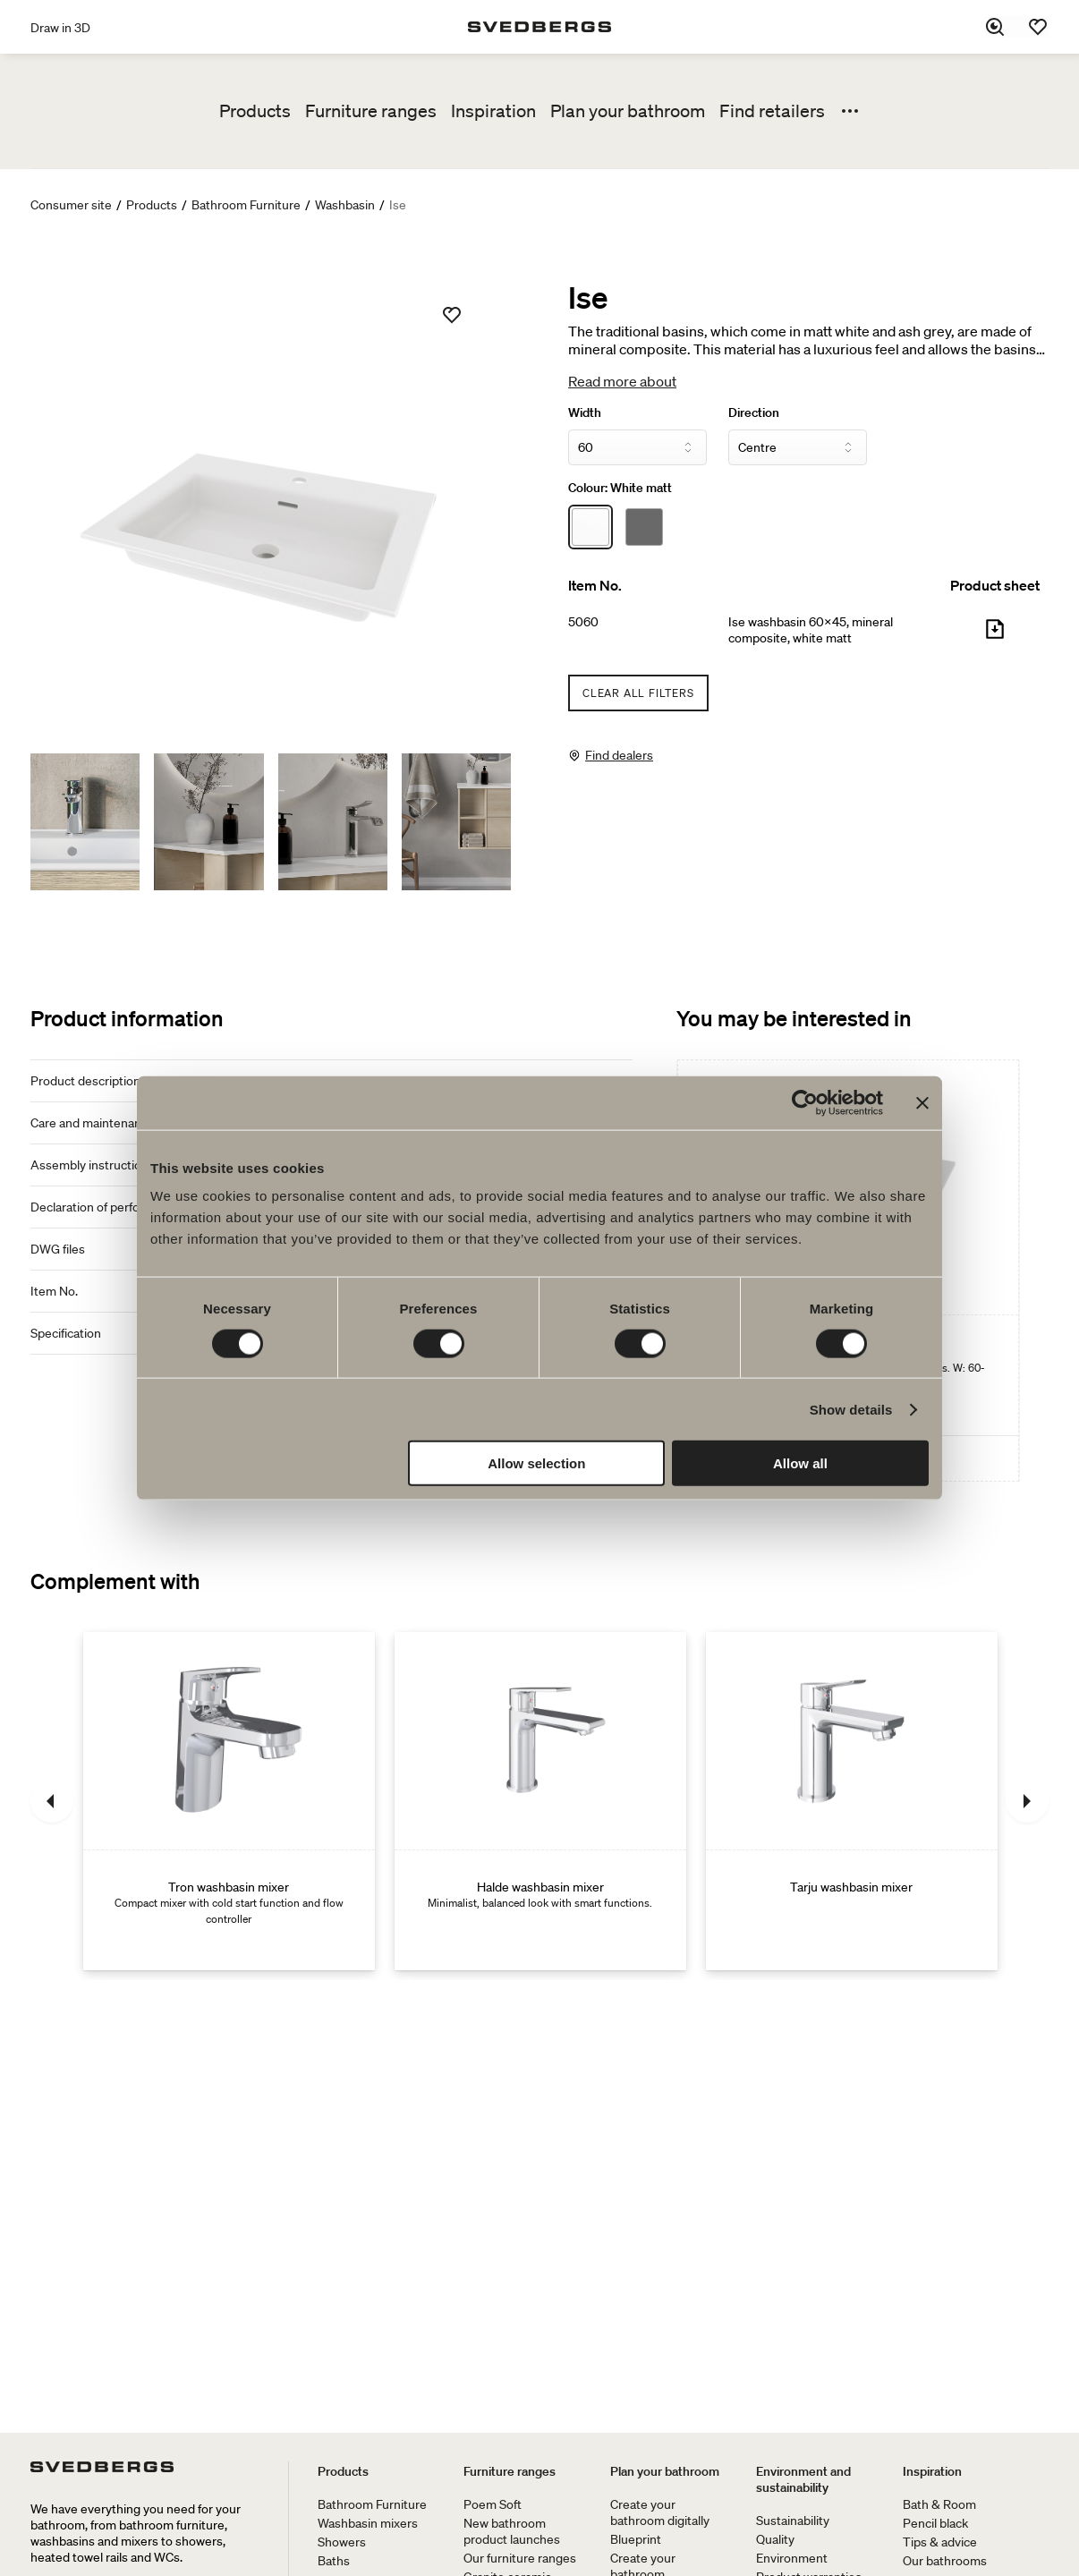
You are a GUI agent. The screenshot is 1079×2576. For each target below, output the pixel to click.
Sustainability (792, 2520)
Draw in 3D (60, 28)
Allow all (800, 1463)
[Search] (995, 27)
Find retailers (772, 111)
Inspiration (493, 111)
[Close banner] (922, 1102)
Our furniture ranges (519, 2558)
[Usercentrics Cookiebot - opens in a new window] (804, 1102)
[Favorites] (1038, 27)
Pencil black (935, 2523)
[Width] (637, 447)
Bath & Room (939, 2504)
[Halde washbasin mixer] (540, 1801)
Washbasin (345, 205)
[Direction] (797, 447)
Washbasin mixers (368, 2523)
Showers (342, 2542)
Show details (851, 1408)
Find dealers (619, 755)
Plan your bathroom (627, 111)
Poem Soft (492, 2504)
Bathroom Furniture (246, 205)
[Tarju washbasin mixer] (852, 1801)
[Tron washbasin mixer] (229, 1801)
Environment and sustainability (803, 2479)
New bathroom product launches (511, 2531)
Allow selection (536, 1463)
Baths (334, 2561)
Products (255, 111)
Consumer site (71, 205)
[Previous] (51, 1801)
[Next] (1027, 1801)
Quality (775, 2539)
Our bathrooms (945, 2561)
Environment (792, 2558)
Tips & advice (940, 2542)
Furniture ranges (371, 111)
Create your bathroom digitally (659, 2512)
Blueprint (635, 2539)
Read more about (622, 381)
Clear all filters (638, 693)
